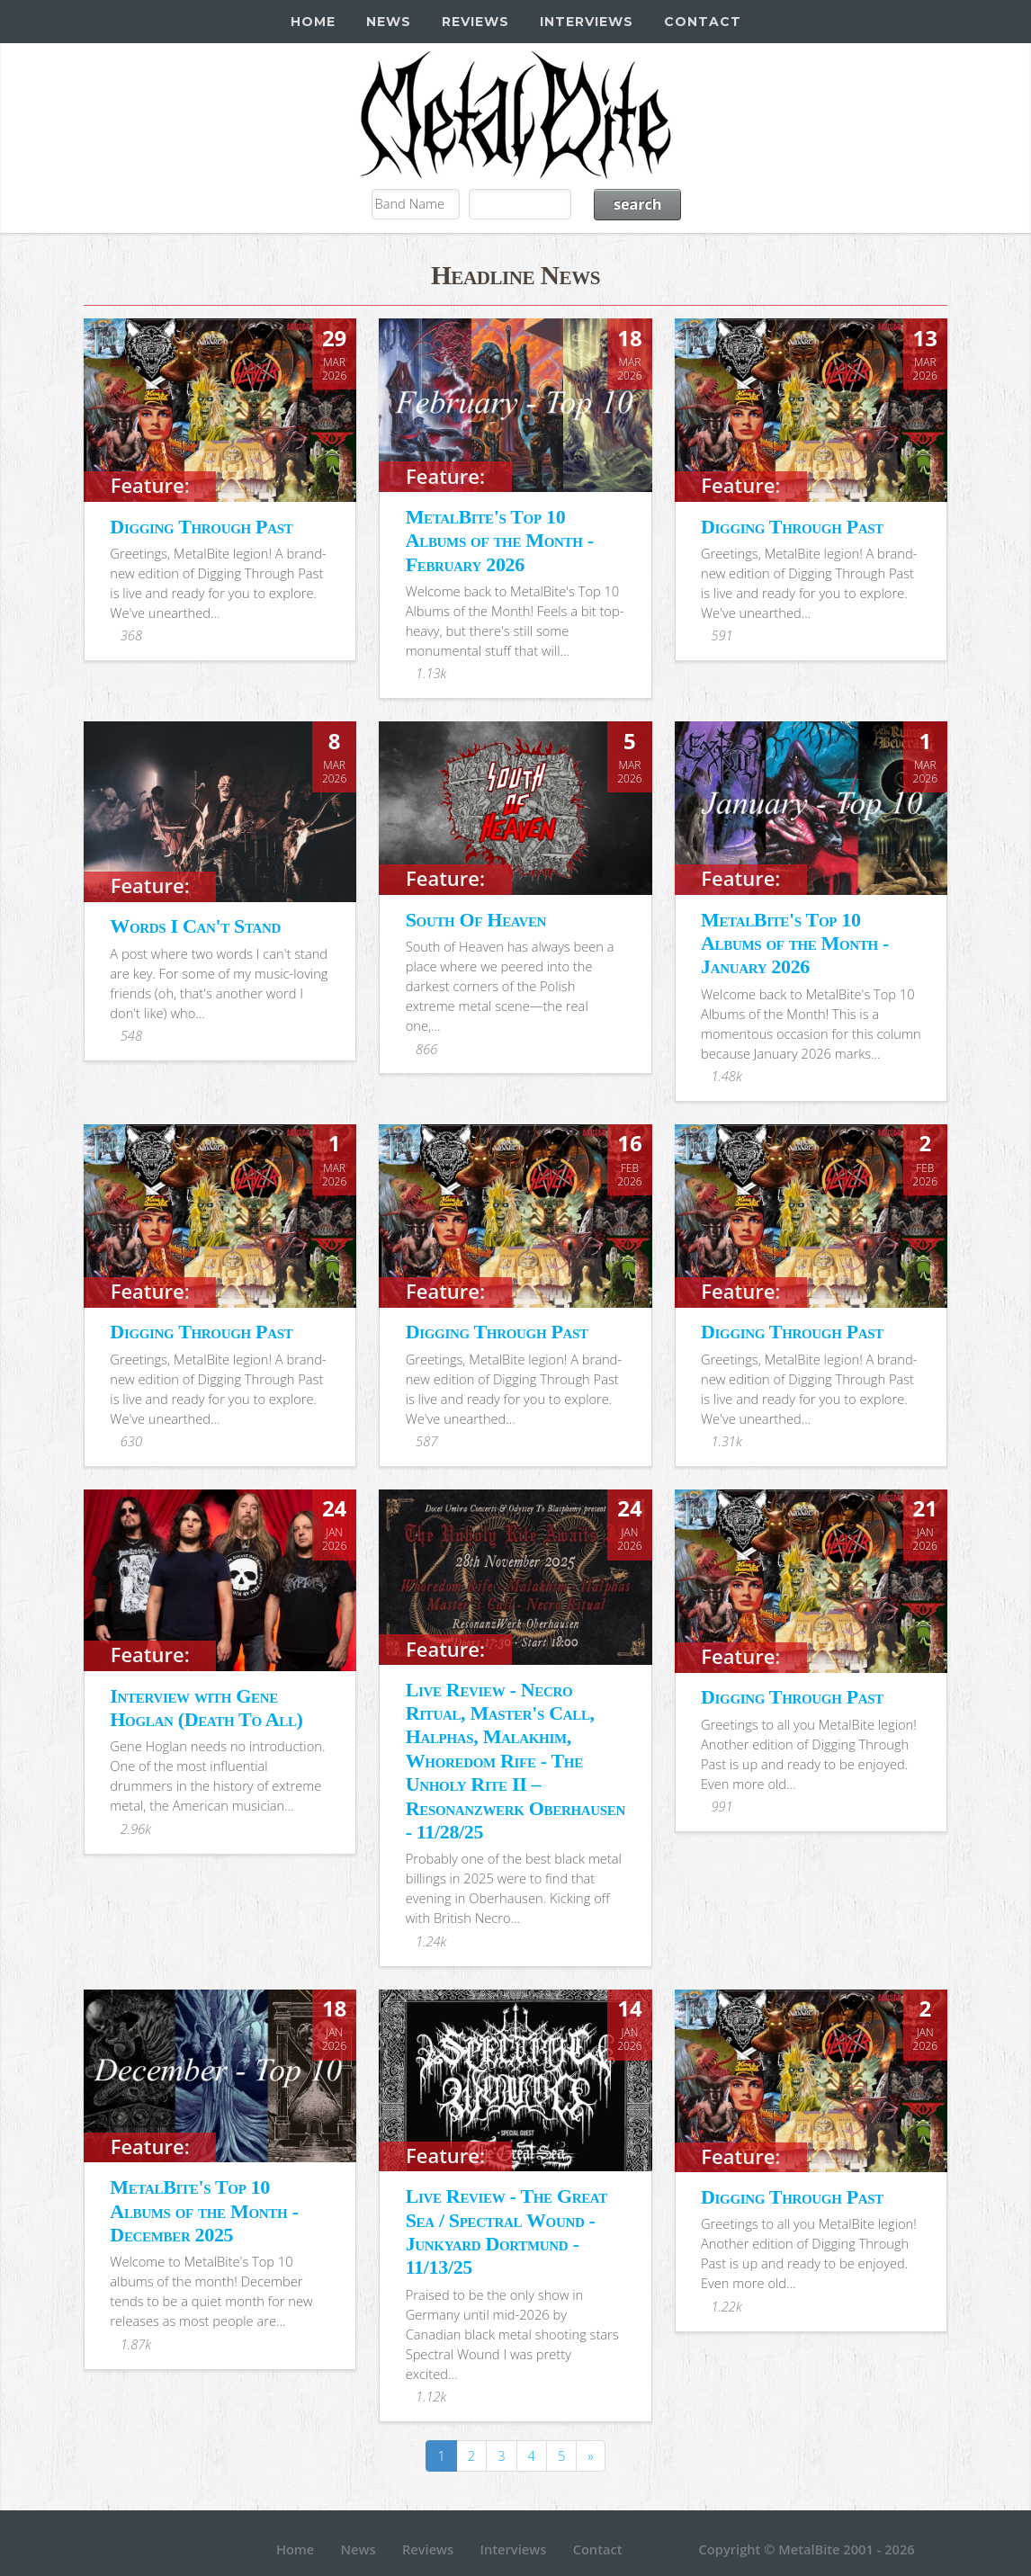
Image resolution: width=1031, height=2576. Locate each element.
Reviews (475, 21)
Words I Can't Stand (195, 926)
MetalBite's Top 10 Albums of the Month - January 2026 (795, 943)
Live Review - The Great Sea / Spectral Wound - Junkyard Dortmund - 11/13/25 (506, 2231)
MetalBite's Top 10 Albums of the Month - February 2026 (500, 540)
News (388, 21)
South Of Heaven (476, 919)
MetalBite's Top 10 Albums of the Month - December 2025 (204, 2211)
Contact (702, 21)
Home (313, 21)
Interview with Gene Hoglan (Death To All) (206, 1708)
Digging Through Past (201, 526)
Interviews (586, 21)
